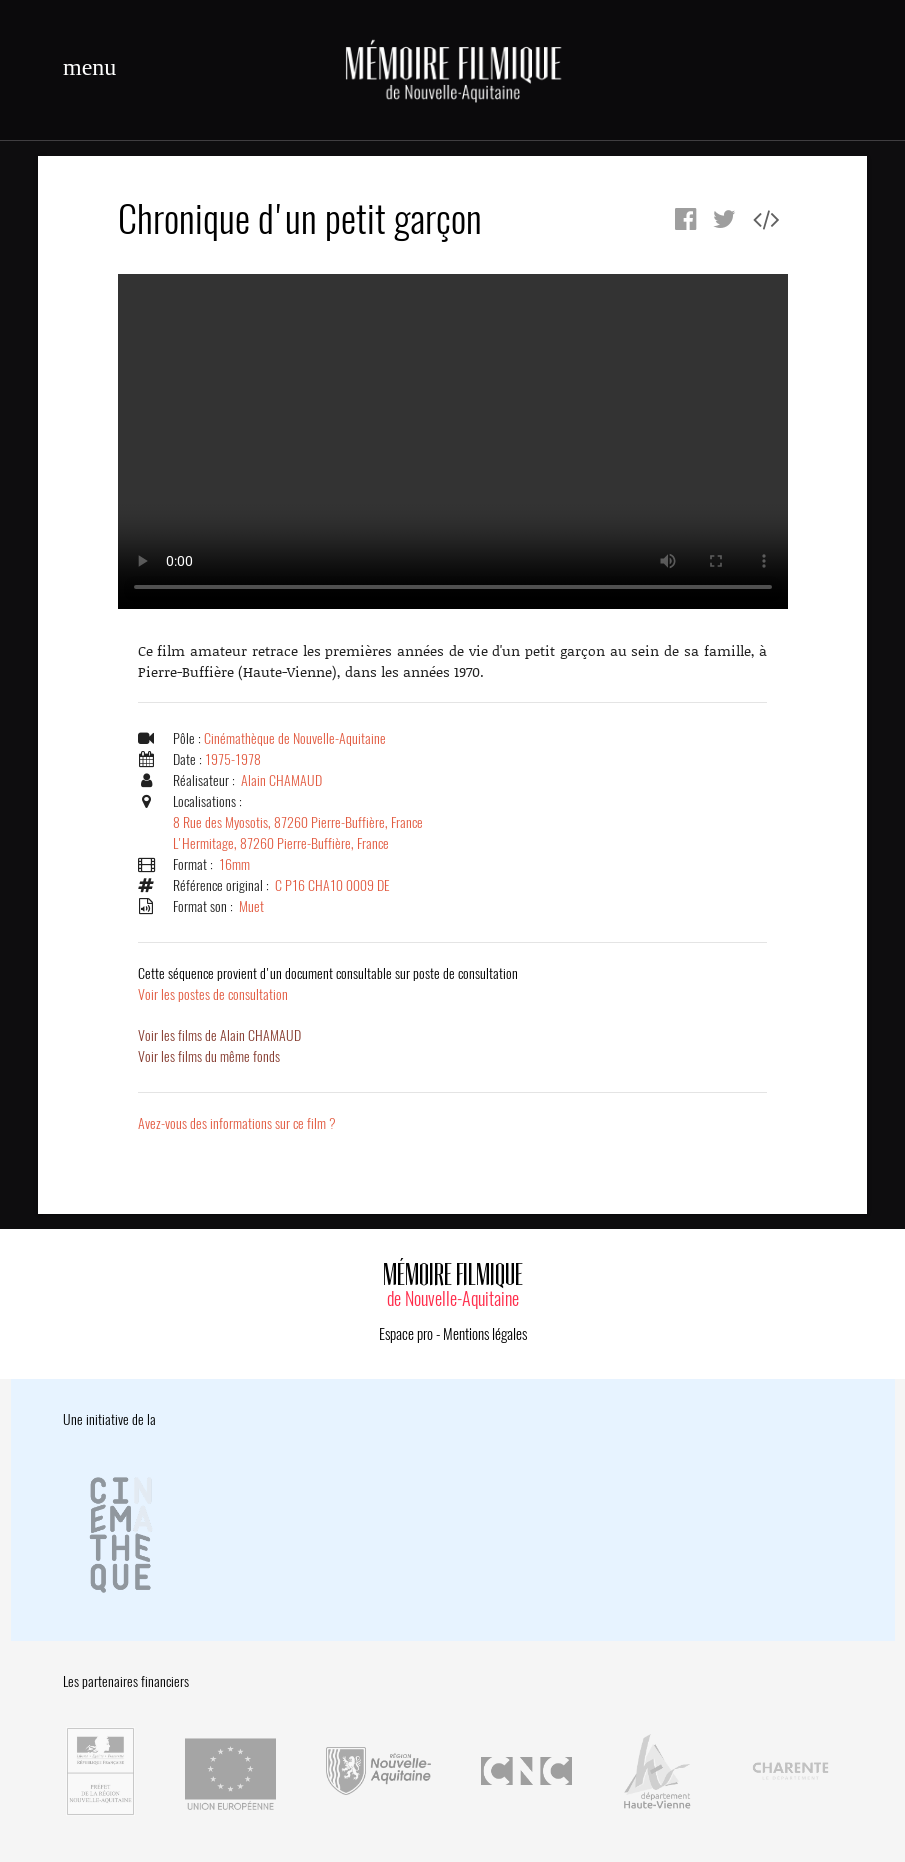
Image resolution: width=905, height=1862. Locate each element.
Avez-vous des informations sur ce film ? (237, 1123)
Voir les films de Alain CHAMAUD (219, 1035)
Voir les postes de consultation (328, 984)
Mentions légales (485, 1334)
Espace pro (406, 1334)
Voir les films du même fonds (209, 1056)
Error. (453, 441)
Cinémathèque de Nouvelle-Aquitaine (295, 738)
